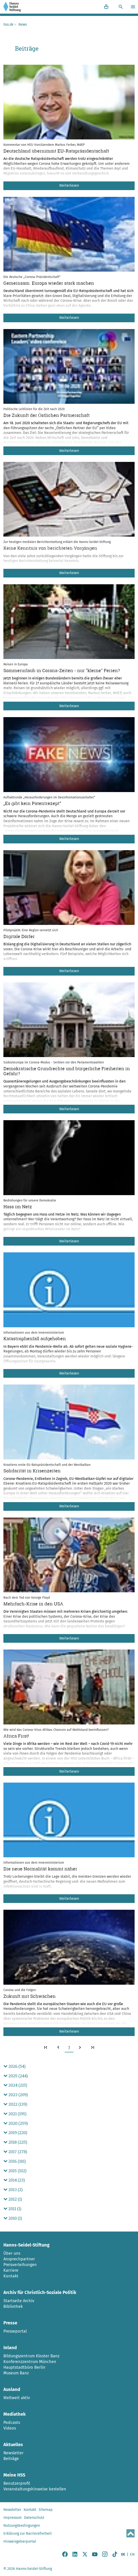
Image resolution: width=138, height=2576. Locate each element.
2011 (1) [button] (12, 2209)
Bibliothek (13, 2306)
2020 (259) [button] (15, 2123)
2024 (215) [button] (15, 2085)
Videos (9, 2428)
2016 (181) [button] (14, 2161)
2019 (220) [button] (15, 2132)
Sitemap (46, 2509)
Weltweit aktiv (16, 2397)
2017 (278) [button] (15, 2152)
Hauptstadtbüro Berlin (24, 2367)
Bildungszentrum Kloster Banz (31, 2355)
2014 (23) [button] (14, 2180)
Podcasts (11, 2422)
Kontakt (10, 2276)
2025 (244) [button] (15, 2076)
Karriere (10, 2270)
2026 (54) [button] (14, 2066)
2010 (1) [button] (12, 2218)
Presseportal (15, 2331)
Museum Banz (16, 2372)
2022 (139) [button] (15, 2104)
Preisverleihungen (20, 2264)
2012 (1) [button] (12, 2199)
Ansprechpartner (19, 2258)
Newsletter (13, 2452)
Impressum (12, 2517)
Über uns (11, 2253)
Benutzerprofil (16, 2483)
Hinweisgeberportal (19, 2541)
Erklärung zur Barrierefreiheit (27, 2533)
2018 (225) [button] (15, 2142)
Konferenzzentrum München (29, 2361)
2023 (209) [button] (15, 2095)
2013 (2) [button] (13, 2189)
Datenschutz (34, 2517)
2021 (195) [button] (15, 2114)
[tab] (69, 2066)
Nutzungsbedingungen (21, 2525)
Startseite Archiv (18, 2300)
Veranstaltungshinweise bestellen (34, 2489)
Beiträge (11, 2458)
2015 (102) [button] (15, 2171)
